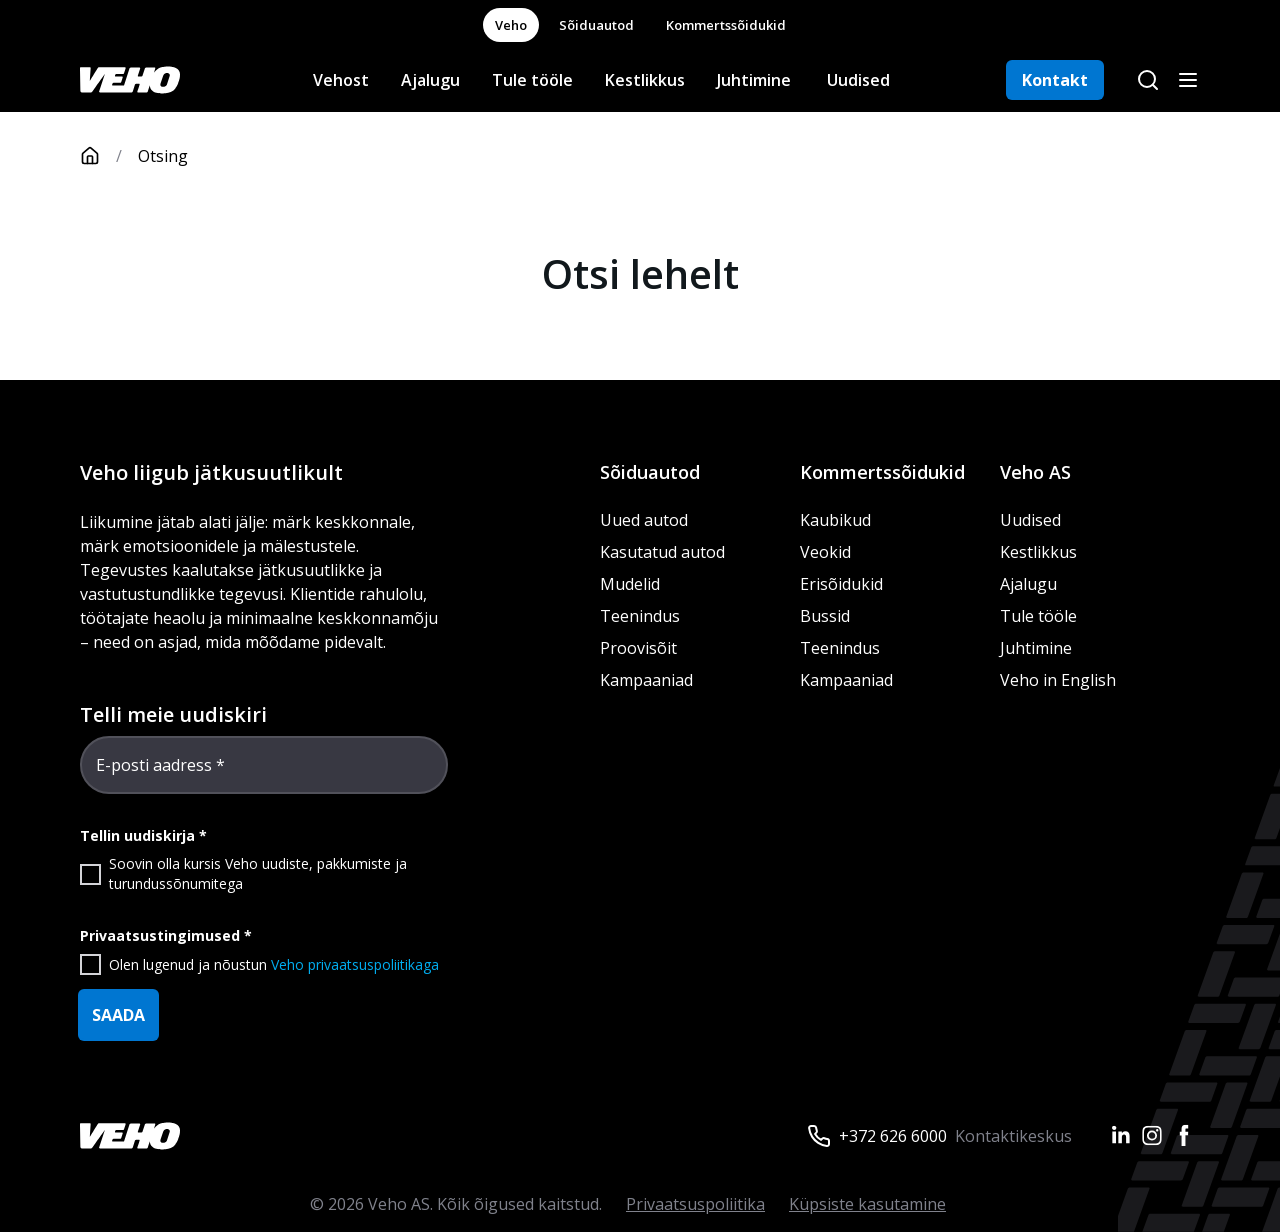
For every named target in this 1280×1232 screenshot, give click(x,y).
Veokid (825, 552)
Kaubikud (835, 520)
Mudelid (630, 584)
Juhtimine (756, 80)
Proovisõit (638, 648)
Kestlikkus (645, 80)
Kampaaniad (646, 680)
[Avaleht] (109, 156)
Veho (511, 25)
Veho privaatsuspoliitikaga (355, 964)
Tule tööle (532, 80)
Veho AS (1035, 472)
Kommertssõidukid (726, 25)
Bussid (825, 616)
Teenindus (640, 616)
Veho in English (1058, 680)
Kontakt (1055, 80)
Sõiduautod (596, 25)
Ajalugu (430, 80)
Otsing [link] (163, 156)
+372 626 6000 (893, 1136)
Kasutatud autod (662, 552)
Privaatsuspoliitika (695, 1204)
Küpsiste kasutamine (867, 1204)
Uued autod (644, 520)
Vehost (341, 80)
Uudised (858, 80)
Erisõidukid (841, 584)
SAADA (118, 1015)
